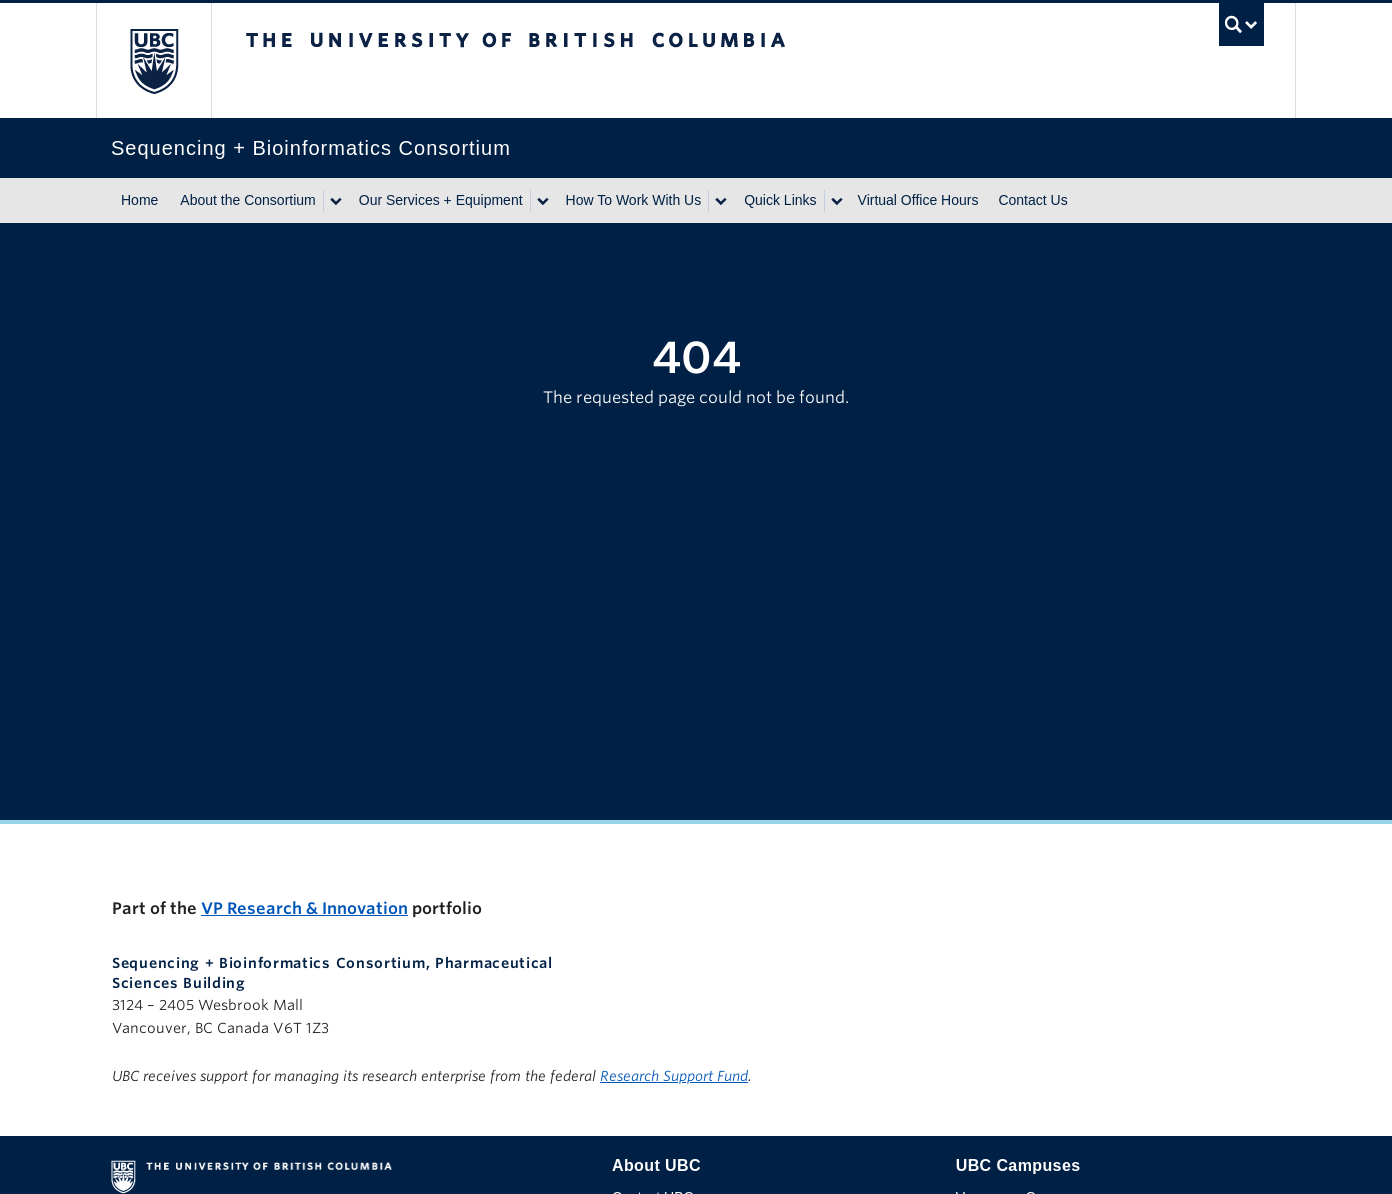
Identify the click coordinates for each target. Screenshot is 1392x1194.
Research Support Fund (674, 1076)
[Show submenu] (335, 201)
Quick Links (780, 200)
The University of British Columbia (153, 60)
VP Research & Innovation (304, 908)
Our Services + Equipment (441, 200)
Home (139, 200)
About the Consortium (247, 200)
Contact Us (1032, 200)
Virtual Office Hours (918, 200)
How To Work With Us (634, 200)
